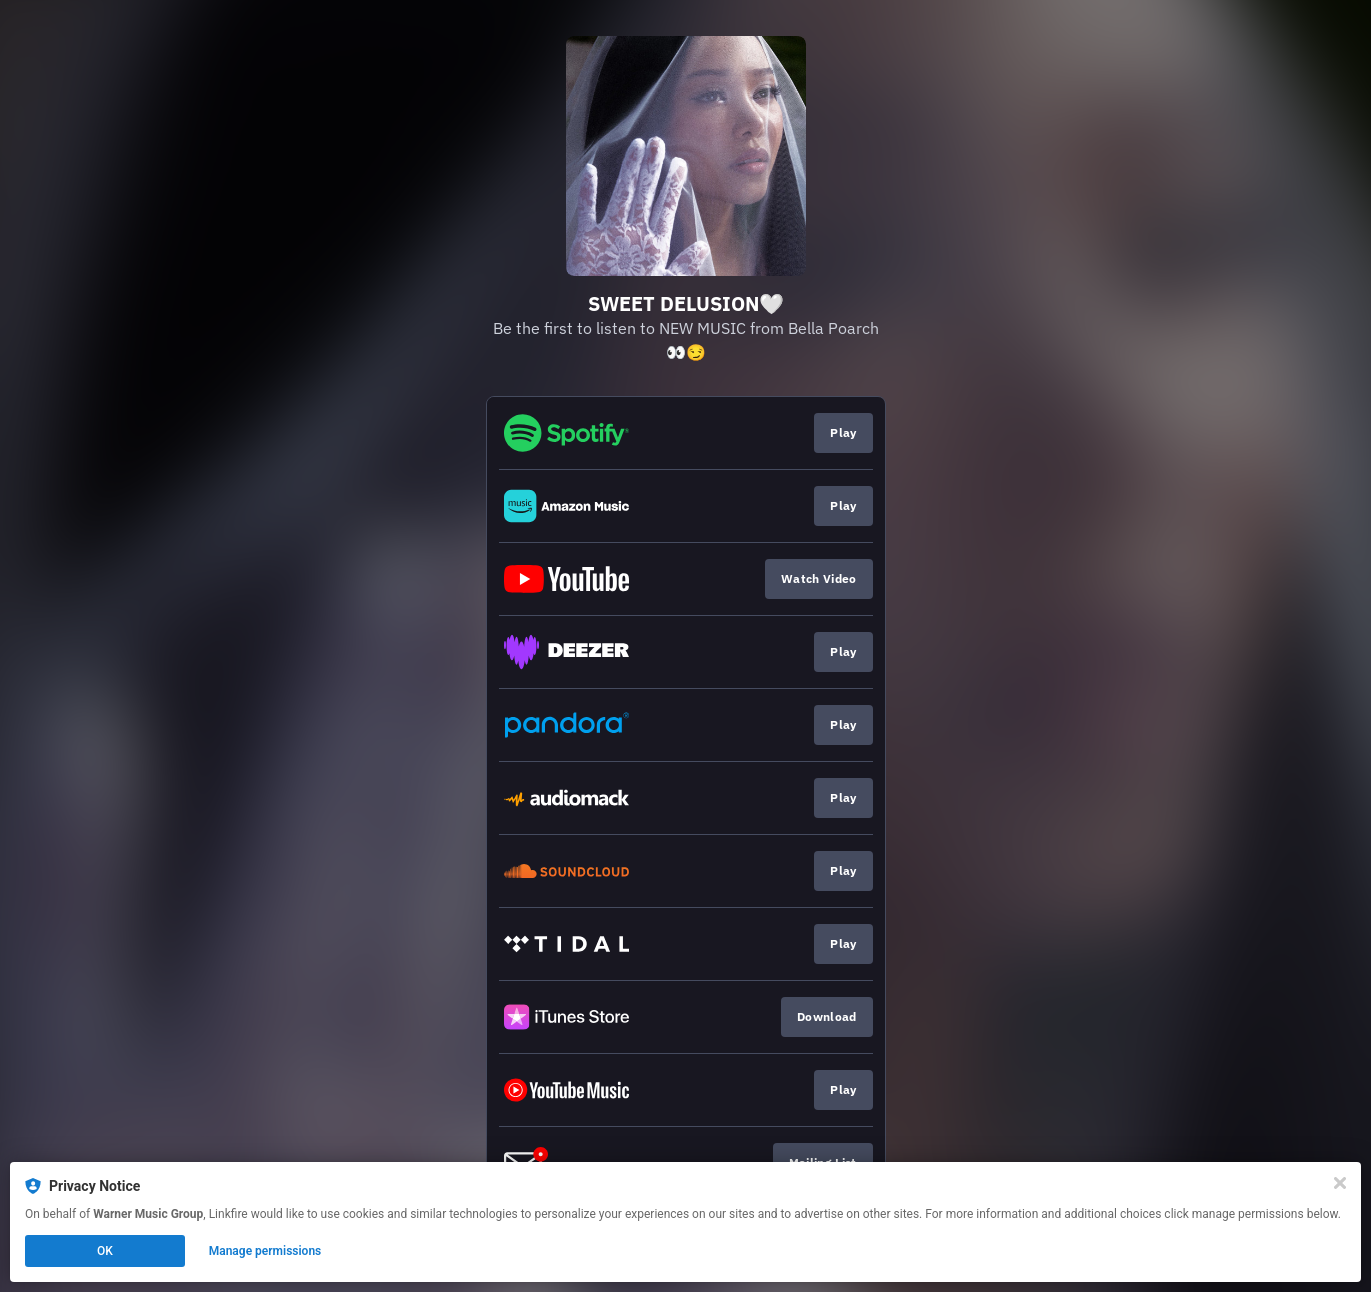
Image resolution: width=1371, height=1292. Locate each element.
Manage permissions (265, 1251)
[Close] (1340, 1183)
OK (105, 1251)
